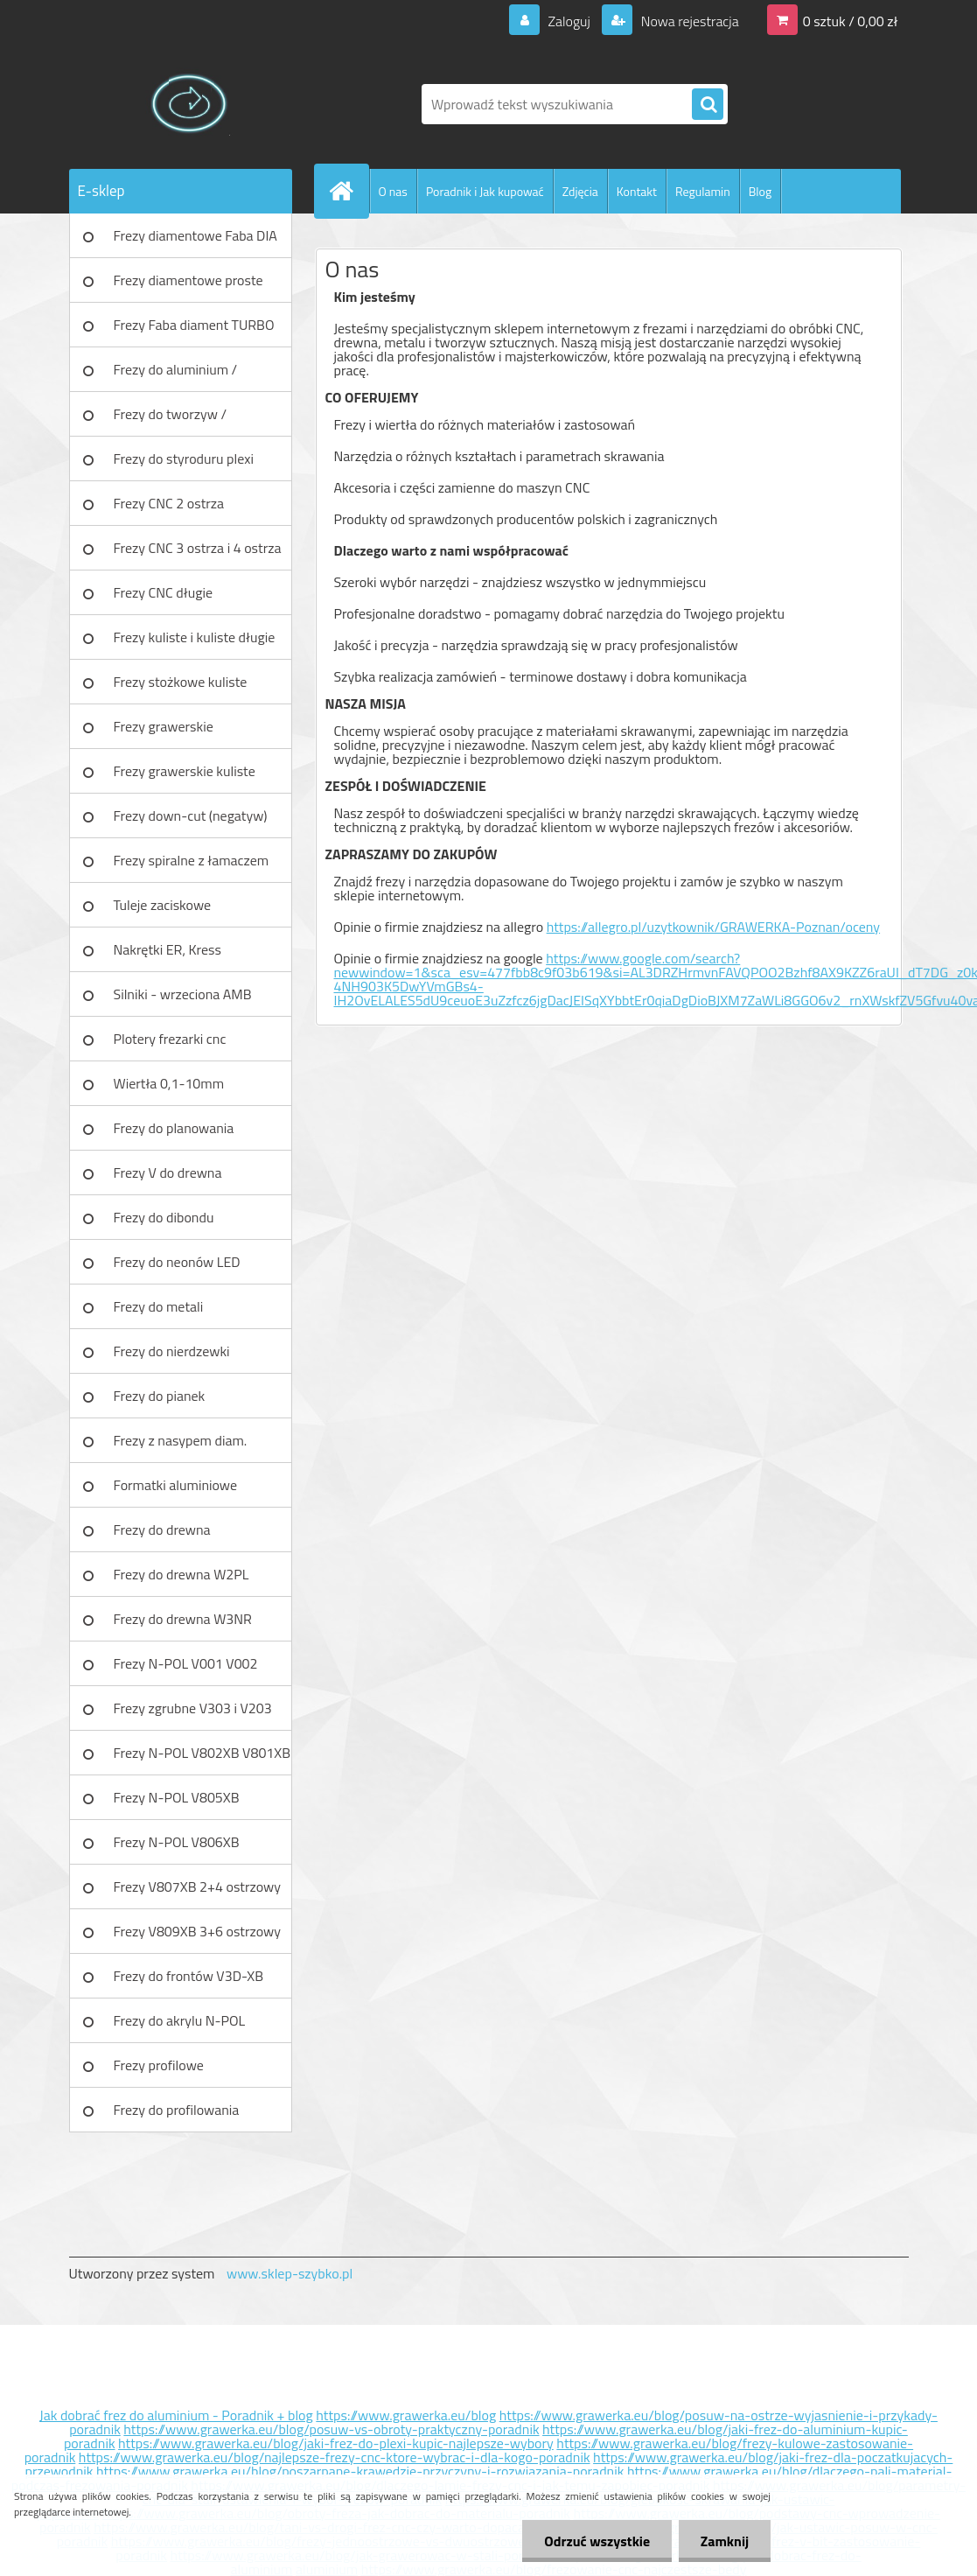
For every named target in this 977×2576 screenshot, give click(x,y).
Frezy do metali (159, 1306)
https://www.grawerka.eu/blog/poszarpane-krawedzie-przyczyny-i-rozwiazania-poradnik (360, 2471)
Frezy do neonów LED (177, 1261)
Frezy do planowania (174, 1127)
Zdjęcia (580, 191)
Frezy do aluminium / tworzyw (176, 375)
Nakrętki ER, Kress (167, 949)
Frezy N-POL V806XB (177, 1841)
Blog (760, 191)
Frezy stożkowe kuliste (181, 681)
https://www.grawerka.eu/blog (406, 2415)
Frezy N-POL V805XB (177, 1797)
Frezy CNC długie (163, 592)
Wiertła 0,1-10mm (169, 1083)
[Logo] (189, 104)
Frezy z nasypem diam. (181, 1440)
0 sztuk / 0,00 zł (850, 21)
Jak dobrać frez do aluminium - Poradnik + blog (176, 2415)
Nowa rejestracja (688, 21)
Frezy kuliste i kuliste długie (195, 637)
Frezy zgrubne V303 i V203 (193, 1708)
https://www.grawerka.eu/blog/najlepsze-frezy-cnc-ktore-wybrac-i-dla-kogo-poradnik (334, 2457)
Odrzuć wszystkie (597, 2541)
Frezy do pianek (160, 1395)
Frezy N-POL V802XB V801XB (202, 1752)
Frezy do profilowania (177, 2109)
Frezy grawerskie (163, 726)
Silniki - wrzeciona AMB (183, 994)
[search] (707, 105)
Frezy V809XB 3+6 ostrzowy (198, 1931)
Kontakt (637, 191)
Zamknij (725, 2541)
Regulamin (702, 191)
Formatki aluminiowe (176, 1484)
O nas (393, 191)
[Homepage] (349, 191)
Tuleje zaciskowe (163, 904)
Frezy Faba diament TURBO (194, 324)
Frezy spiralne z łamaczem (191, 860)
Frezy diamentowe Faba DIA (195, 235)
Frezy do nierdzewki (172, 1351)
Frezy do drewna (162, 1529)
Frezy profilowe (159, 2065)
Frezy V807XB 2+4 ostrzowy (198, 1886)
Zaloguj (569, 21)
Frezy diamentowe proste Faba (188, 286)
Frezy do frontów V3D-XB (189, 1975)
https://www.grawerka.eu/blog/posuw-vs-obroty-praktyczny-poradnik (331, 2429)
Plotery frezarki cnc (170, 1038)
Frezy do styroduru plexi (184, 458)
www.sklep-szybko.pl (289, 2273)
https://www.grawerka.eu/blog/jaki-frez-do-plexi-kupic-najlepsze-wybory (336, 2443)
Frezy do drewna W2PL (181, 1574)
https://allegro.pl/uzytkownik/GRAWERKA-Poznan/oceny (713, 926)
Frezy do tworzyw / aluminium (170, 420)
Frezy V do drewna (168, 1172)
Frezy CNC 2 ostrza (169, 503)
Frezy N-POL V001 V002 (186, 1663)
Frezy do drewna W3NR (183, 1618)
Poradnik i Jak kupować (485, 191)
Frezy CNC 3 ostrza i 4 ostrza (198, 547)
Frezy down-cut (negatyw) (191, 815)
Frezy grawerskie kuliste (184, 770)
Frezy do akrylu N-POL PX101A (180, 2026)
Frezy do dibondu (164, 1217)
